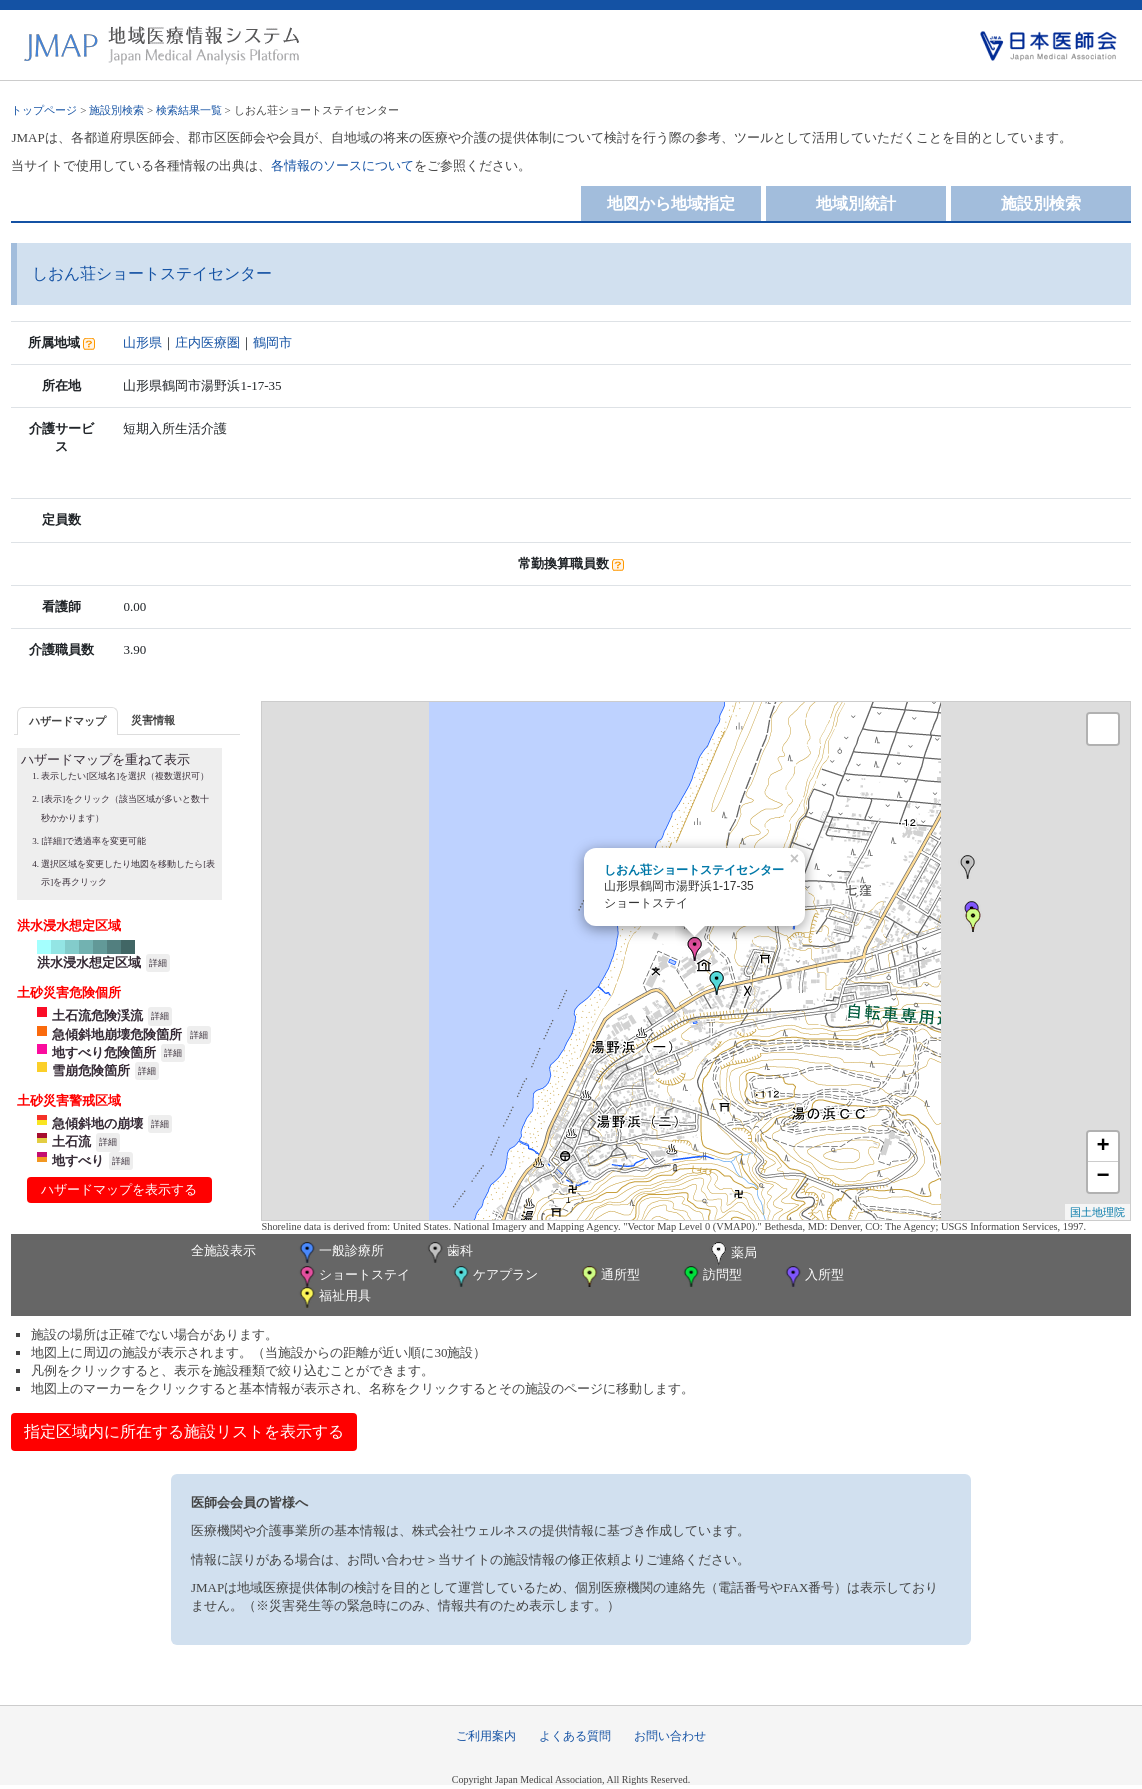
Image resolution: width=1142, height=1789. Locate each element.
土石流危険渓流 (97, 1015)
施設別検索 (116, 110)
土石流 (71, 1141)
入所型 (813, 1276)
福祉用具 (333, 1297)
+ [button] (1102, 1147)
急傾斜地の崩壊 (97, 1123)
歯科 (448, 1252)
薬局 (732, 1254)
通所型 (609, 1276)
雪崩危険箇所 (91, 1070)
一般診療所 (340, 1252)
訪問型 (711, 1276)
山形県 (142, 342)
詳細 (158, 963)
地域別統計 (856, 203)
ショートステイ (353, 1276)
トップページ (44, 110)
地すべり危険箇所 (104, 1052)
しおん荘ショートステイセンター (694, 870)
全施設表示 (223, 1250)
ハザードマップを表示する (119, 1189)
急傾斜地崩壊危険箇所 (117, 1034)
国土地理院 (1097, 1212)
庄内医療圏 (207, 342)
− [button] (1102, 1177)
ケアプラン (494, 1276)
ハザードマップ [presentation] (67, 721)
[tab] (67, 720)
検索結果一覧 (189, 110)
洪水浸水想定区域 (89, 962)
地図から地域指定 (671, 203)
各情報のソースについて (342, 165)
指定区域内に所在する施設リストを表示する (184, 1431)
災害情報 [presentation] (153, 720)
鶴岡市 (272, 342)
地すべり (78, 1160)
